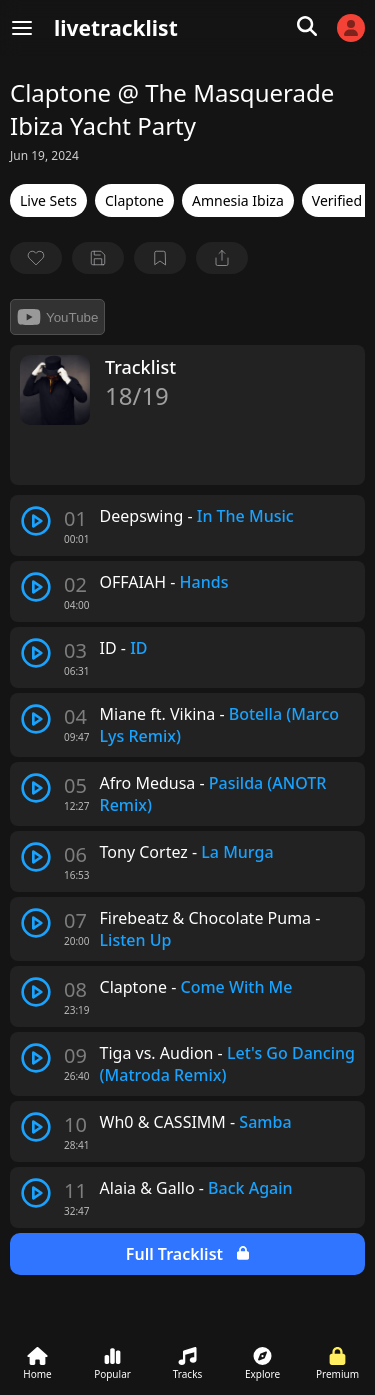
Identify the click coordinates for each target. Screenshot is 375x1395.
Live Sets (48, 200)
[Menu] (22, 28)
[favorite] (36, 258)
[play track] (36, 521)
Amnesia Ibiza (238, 200)
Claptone (134, 200)
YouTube (57, 317)
